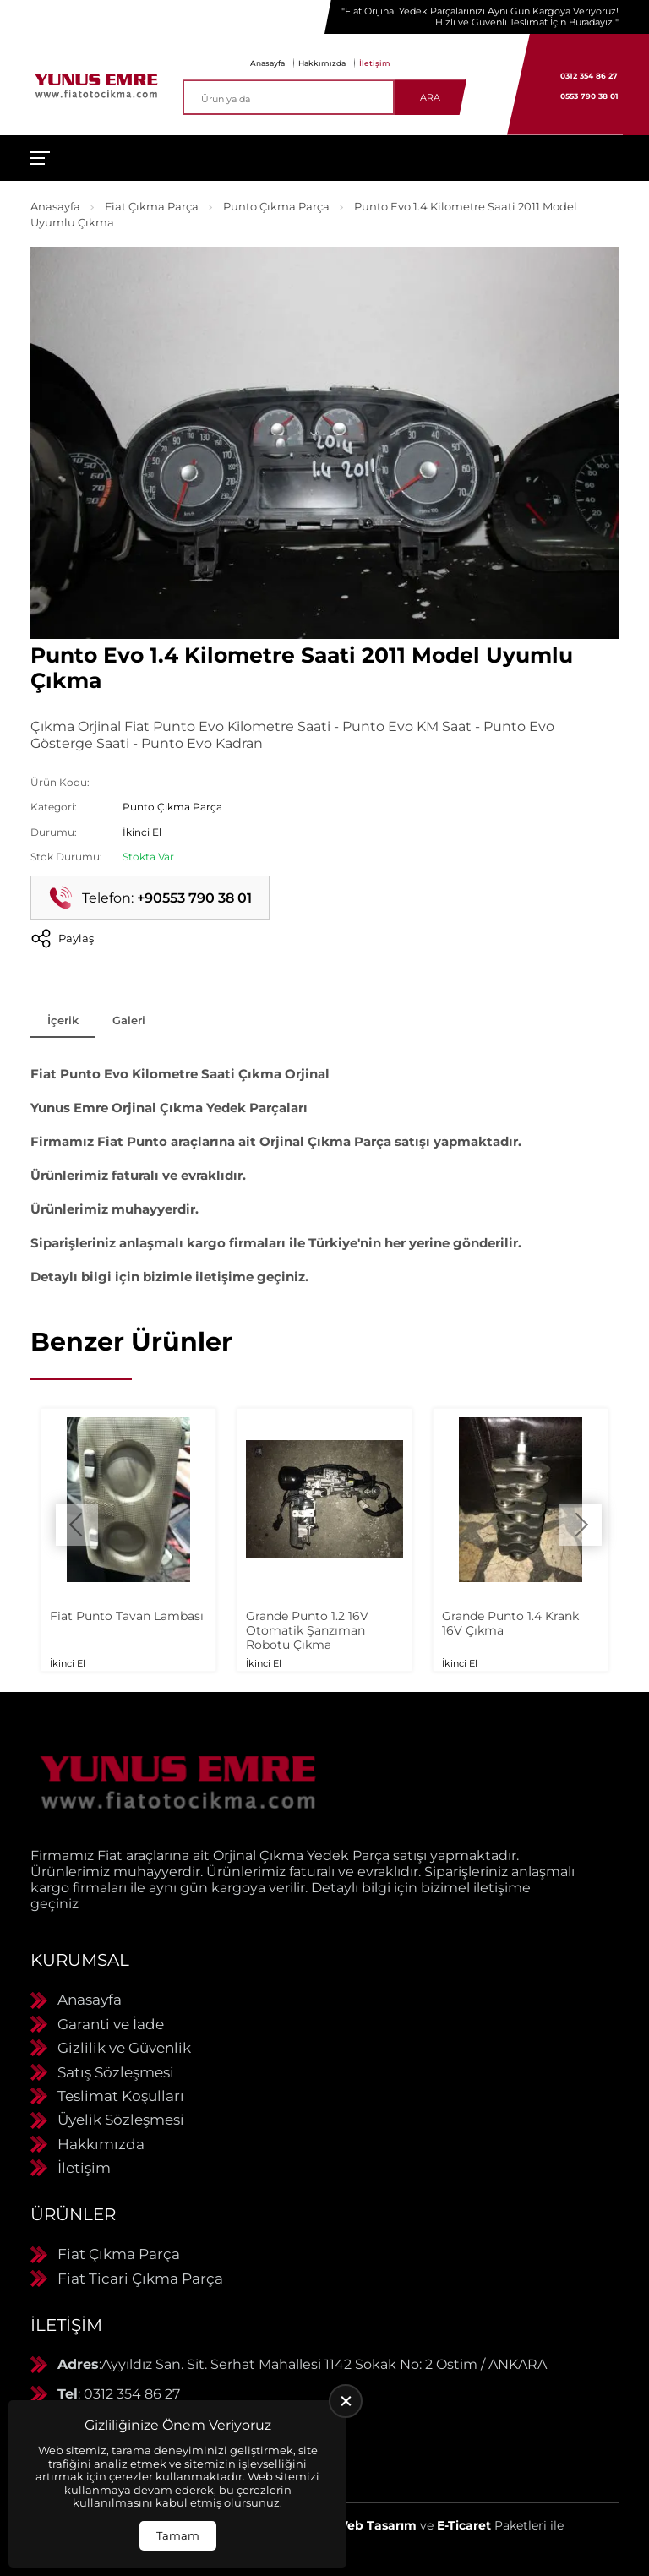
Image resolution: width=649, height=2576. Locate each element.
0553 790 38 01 (589, 96)
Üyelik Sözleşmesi (120, 2119)
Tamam (177, 2535)
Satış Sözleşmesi (115, 2072)
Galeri (128, 1020)
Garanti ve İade (110, 2024)
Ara (430, 97)
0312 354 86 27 (589, 75)
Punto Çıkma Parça (276, 206)
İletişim (374, 63)
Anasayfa (267, 63)
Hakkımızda (322, 63)
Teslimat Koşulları (120, 2096)
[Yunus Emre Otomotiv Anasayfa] (96, 84)
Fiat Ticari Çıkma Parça (140, 2278)
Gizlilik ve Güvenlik (124, 2047)
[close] (346, 2401)
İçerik (63, 1020)
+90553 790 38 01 (194, 898)
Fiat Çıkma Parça (152, 206)
